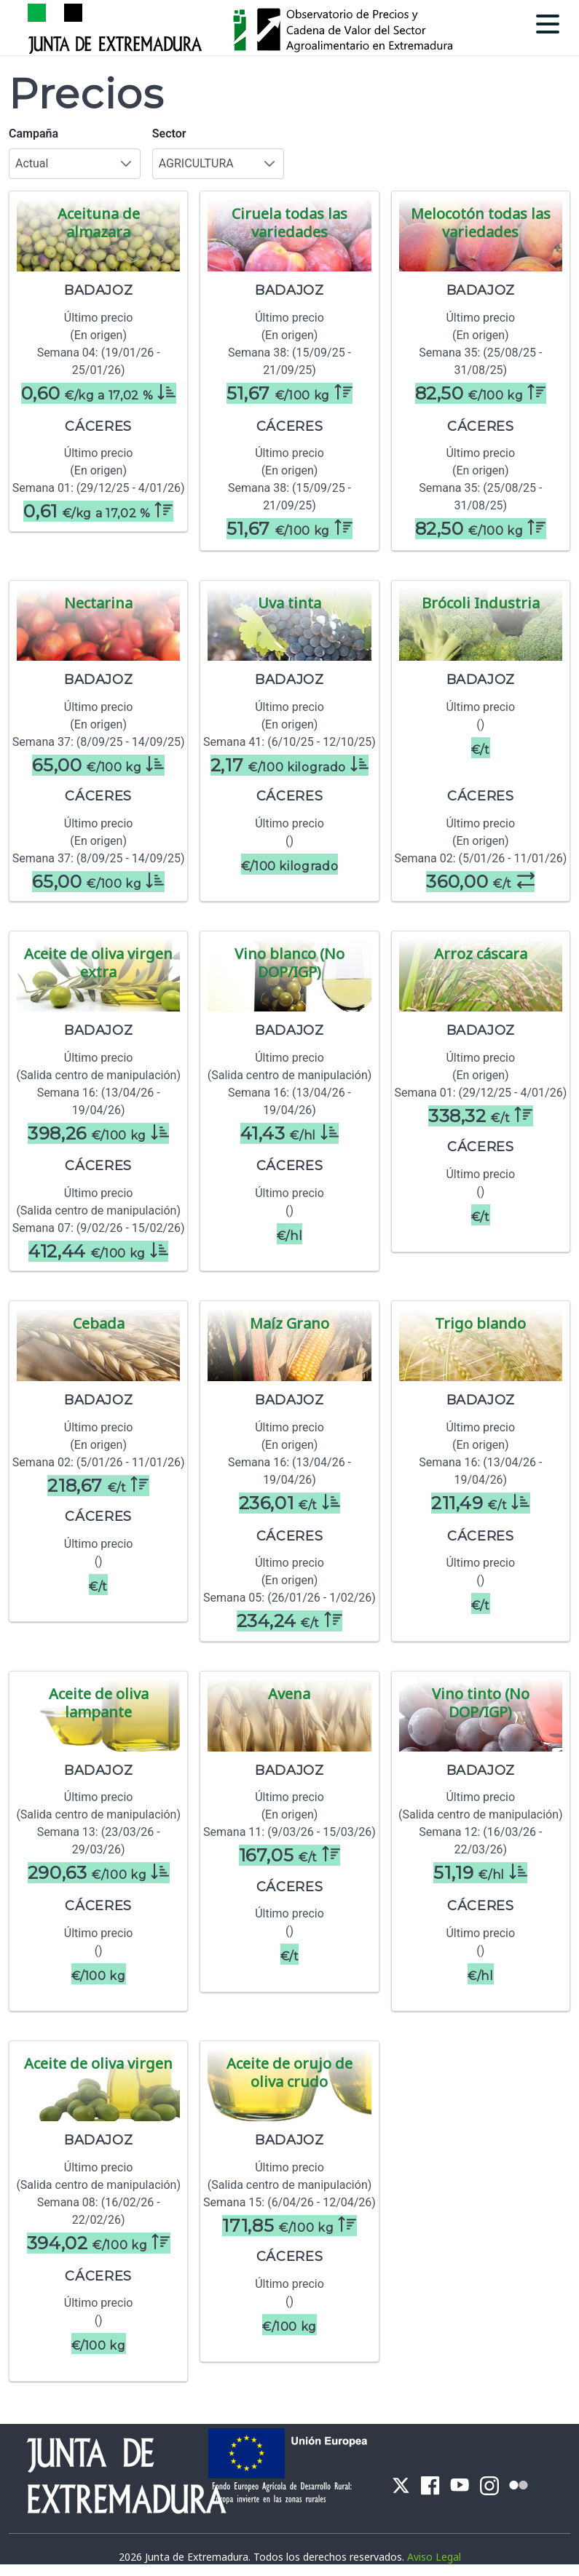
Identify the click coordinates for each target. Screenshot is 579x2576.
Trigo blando (480, 1323)
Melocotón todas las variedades (481, 223)
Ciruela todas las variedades (289, 223)
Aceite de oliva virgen (98, 2063)
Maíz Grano (289, 1323)
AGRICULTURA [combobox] (196, 163)
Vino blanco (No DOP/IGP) (289, 963)
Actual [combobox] (31, 163)
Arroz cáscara (480, 953)
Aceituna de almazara (99, 223)
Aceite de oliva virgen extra (98, 963)
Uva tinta (289, 603)
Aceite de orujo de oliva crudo (289, 2072)
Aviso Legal (434, 2557)
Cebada (99, 1323)
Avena (289, 1694)
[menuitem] (401, 2484)
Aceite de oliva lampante (99, 1703)
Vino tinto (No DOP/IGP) (480, 1703)
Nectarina (98, 603)
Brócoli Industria (481, 603)
